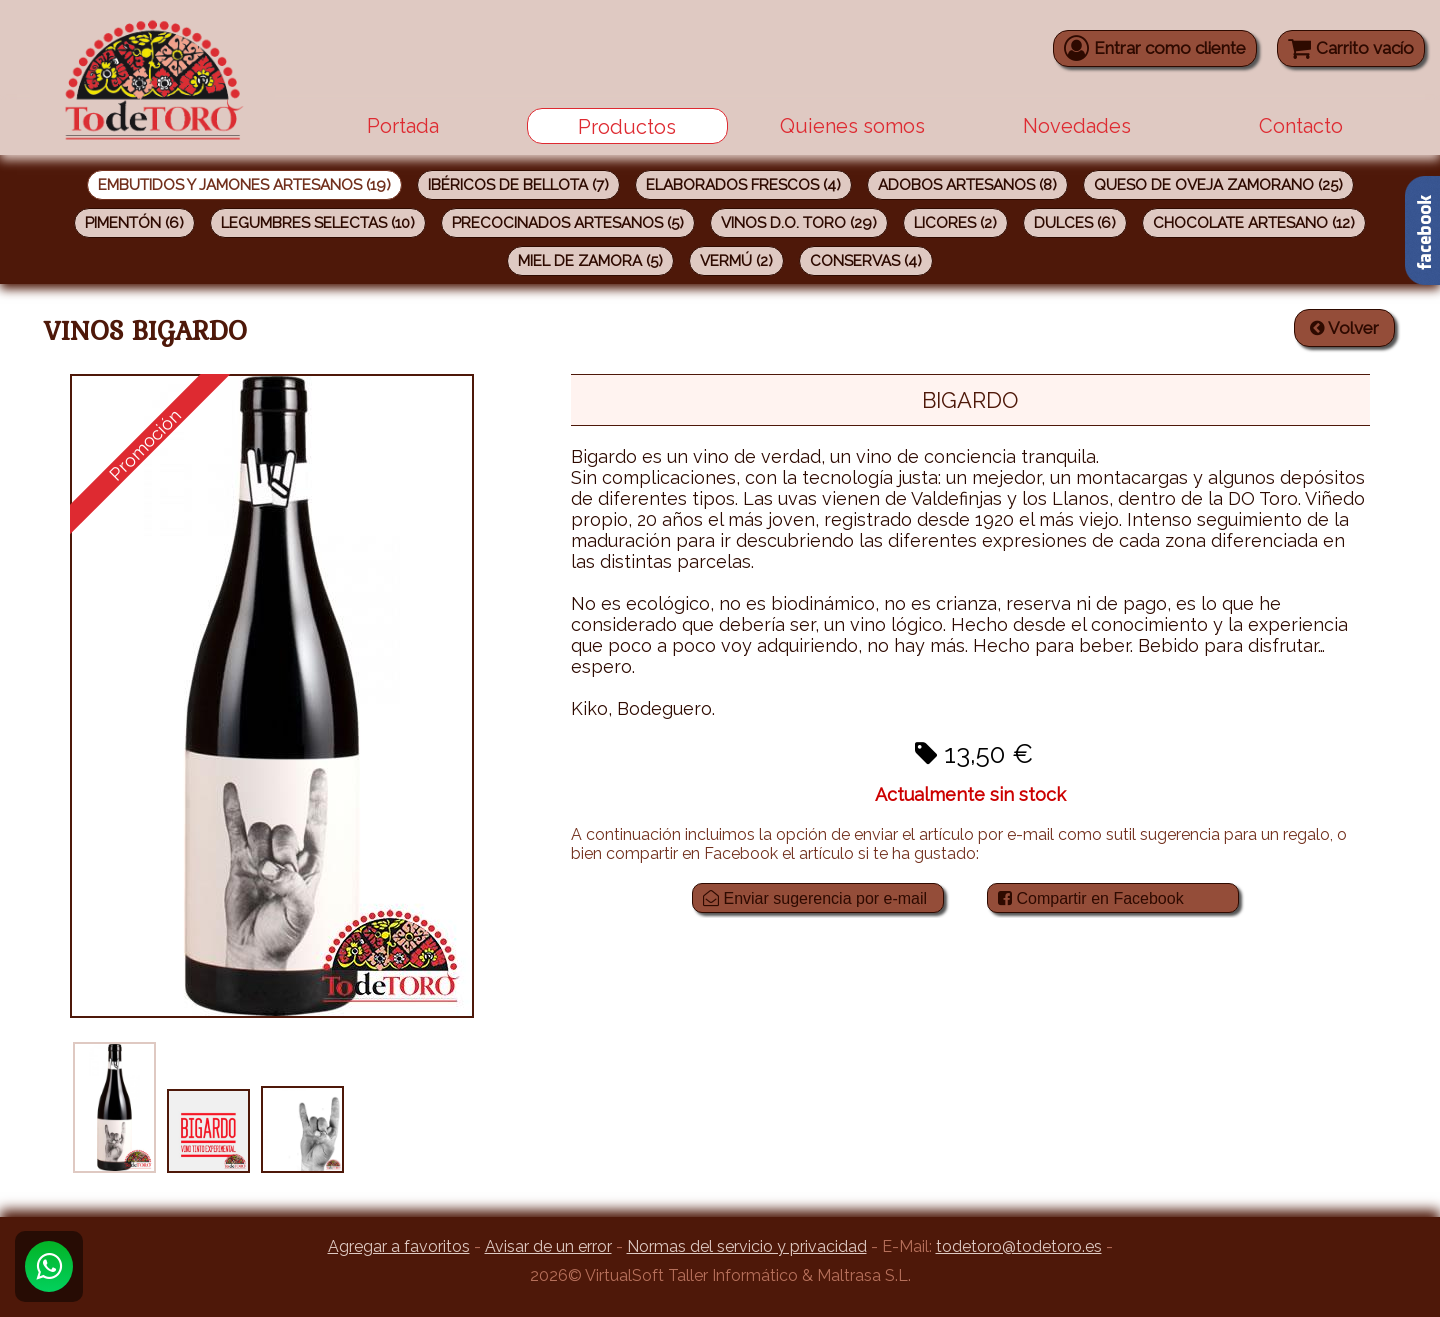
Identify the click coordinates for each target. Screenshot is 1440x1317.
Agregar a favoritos (399, 1246)
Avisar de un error (548, 1246)
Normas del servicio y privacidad (747, 1246)
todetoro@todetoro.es (1019, 1246)
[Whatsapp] (49, 1266)
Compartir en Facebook (1091, 898)
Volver (1344, 328)
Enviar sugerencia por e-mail (815, 898)
